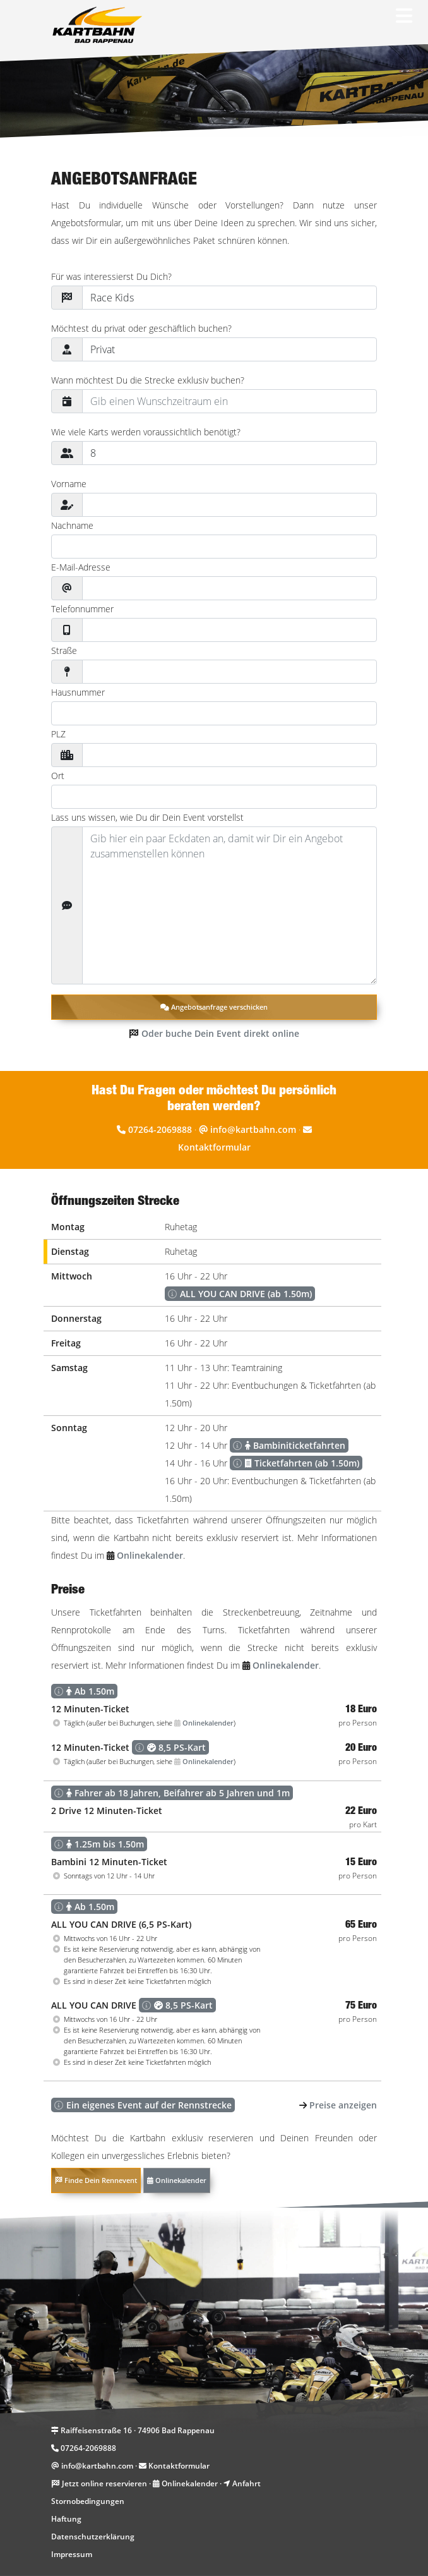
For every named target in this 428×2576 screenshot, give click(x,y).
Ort (57, 776)
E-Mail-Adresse (80, 567)
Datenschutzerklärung (92, 2536)
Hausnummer (78, 692)
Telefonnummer (82, 609)
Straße (64, 650)
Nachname (72, 525)
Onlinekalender (176, 2180)
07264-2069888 (160, 1129)
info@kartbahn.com (253, 1129)
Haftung (66, 2518)
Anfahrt (246, 2483)
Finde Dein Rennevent (96, 2180)
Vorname (68, 484)
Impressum (71, 2554)
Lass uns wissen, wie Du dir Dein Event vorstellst (147, 817)
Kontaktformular (214, 1147)
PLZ (58, 734)
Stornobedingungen (87, 2501)
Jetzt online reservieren (104, 2483)
